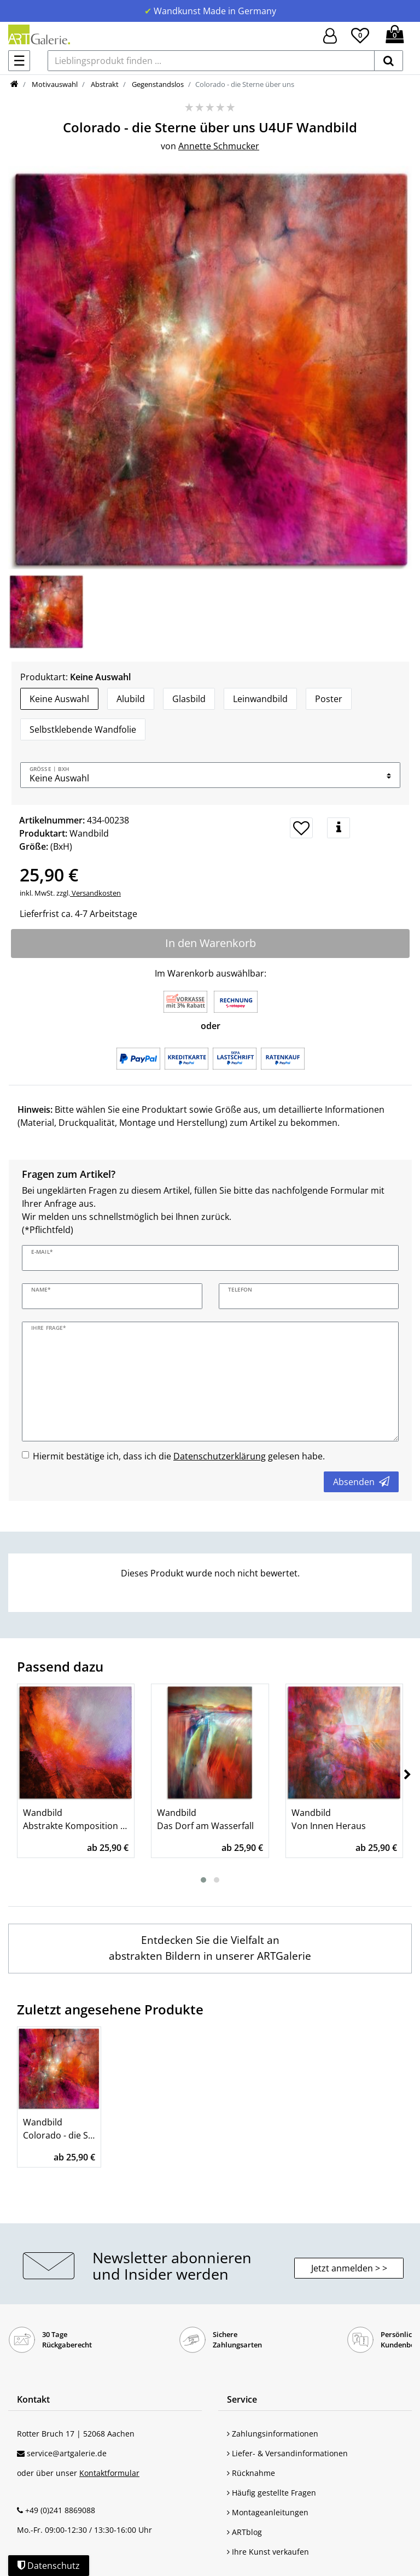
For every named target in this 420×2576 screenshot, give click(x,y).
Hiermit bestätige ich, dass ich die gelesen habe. (179, 1456)
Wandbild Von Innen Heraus (328, 1819)
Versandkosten (95, 893)
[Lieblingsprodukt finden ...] (211, 60)
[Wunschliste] (360, 33)
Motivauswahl (54, 84)
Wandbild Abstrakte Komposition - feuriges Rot (76, 1819)
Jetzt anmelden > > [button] (349, 2268)
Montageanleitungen (267, 2512)
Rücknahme (251, 2473)
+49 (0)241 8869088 (60, 2510)
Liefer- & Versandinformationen (287, 2453)
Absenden (361, 1482)
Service (242, 2399)
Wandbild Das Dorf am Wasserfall (205, 1819)
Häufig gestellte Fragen (271, 2492)
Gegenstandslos (157, 84)
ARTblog (244, 2532)
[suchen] (388, 60)
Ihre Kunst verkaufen (268, 2551)
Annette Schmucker (218, 146)
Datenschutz (49, 2566)
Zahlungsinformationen (272, 2433)
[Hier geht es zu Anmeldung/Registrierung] (330, 34)
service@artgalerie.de (67, 2453)
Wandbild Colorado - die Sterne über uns (59, 2128)
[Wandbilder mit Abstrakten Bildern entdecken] (210, 1948)
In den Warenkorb (210, 943)
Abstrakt (104, 84)
